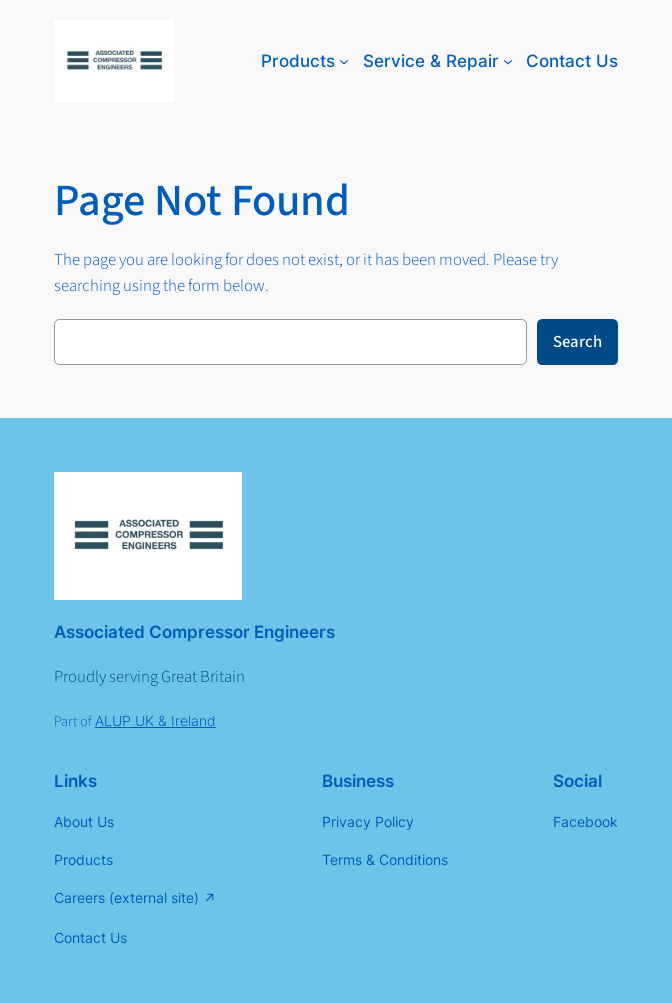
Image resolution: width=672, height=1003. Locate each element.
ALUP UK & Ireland (155, 720)
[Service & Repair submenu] (508, 61)
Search (577, 342)
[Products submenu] (344, 61)
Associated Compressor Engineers (194, 632)
